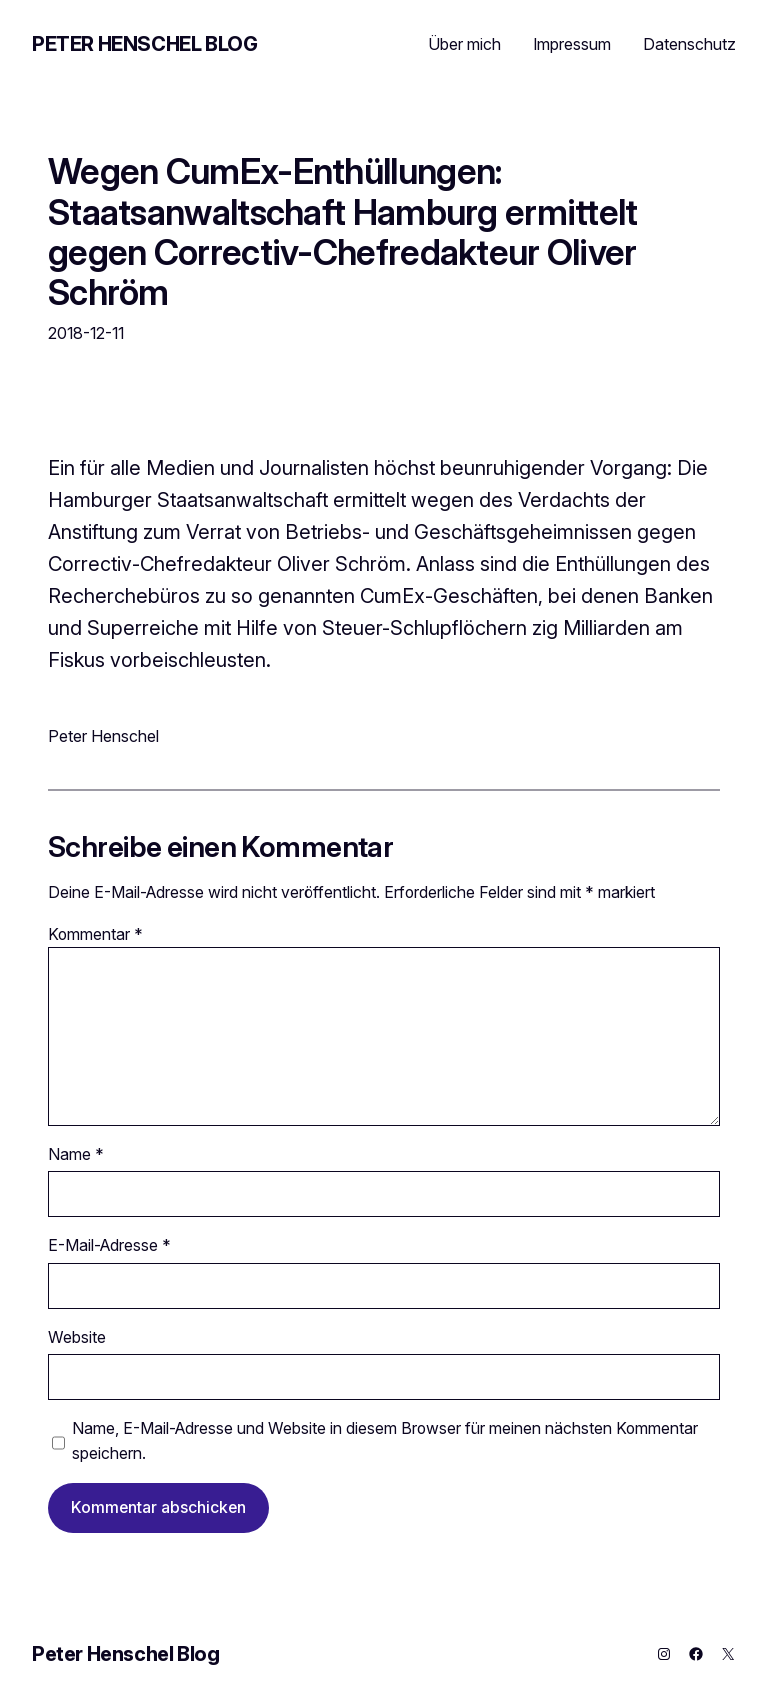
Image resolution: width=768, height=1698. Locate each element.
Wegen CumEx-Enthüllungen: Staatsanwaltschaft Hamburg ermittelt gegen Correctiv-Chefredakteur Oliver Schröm (343, 232)
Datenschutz (689, 44)
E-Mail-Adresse (109, 1245)
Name (76, 1154)
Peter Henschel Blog (144, 44)
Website (77, 1337)
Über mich (464, 44)
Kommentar (95, 934)
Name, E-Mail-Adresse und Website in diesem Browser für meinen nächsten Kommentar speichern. (385, 1441)
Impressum (572, 44)
